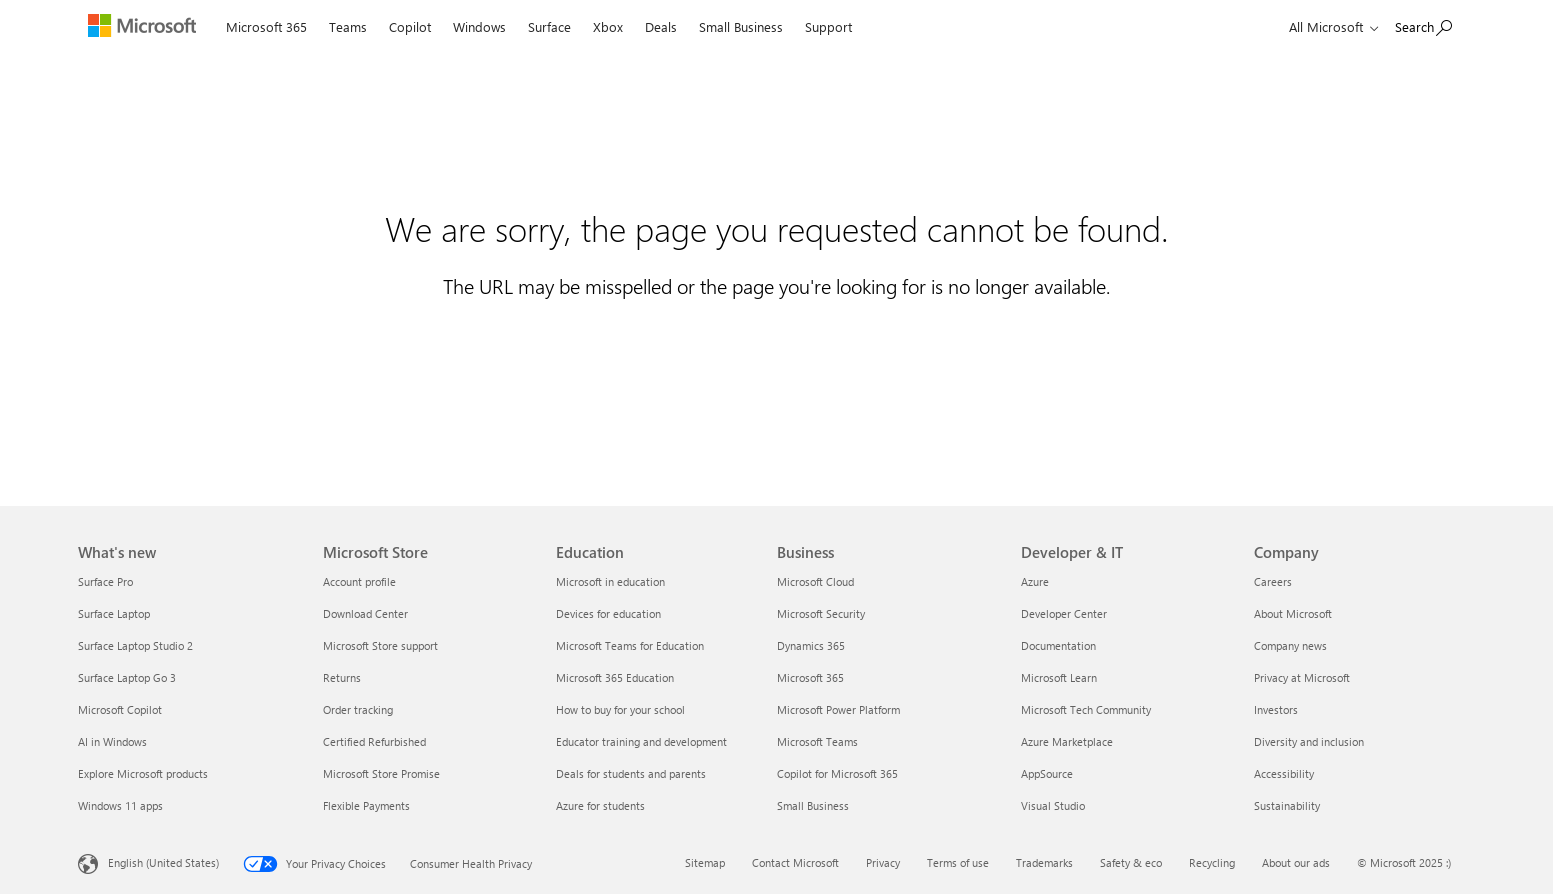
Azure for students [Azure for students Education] (600, 805)
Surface (549, 26)
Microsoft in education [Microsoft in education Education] (610, 581)
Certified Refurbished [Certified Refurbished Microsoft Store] (374, 741)
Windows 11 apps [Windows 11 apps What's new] (120, 805)
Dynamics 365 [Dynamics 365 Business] (811, 645)
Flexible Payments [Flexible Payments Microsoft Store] (366, 805)
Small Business (741, 26)
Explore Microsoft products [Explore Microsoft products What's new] (143, 773)
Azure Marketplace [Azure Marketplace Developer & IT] (1067, 741)
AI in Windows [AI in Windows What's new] (112, 741)
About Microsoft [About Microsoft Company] (1293, 613)
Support (828, 26)
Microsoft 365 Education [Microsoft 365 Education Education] (615, 677)
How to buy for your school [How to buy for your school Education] (620, 709)
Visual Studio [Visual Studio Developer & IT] (1053, 805)
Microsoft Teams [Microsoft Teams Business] (817, 741)
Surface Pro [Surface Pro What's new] (105, 581)
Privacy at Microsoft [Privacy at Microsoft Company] (1302, 677)
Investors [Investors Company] (1276, 709)
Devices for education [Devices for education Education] (608, 613)
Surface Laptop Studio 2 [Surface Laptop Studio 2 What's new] (135, 645)
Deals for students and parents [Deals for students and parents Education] (631, 773)
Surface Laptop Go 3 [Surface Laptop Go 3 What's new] (127, 677)
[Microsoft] (146, 28)
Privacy (883, 862)
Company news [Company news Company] (1290, 645)
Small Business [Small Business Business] (813, 805)
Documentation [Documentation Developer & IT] (1058, 645)
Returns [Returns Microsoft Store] (342, 677)
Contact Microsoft (795, 862)
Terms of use (958, 862)
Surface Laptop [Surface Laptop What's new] (114, 613)
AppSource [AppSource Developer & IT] (1047, 773)
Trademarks (1044, 862)
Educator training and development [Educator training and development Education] (641, 741)
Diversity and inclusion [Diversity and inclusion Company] (1309, 741)
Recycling (1212, 862)
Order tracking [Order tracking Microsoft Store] (358, 709)
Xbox (608, 26)
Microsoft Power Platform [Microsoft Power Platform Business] (838, 709)
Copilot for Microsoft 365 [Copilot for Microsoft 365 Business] (837, 773)
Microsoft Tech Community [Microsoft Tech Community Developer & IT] (1086, 709)
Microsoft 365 (266, 26)
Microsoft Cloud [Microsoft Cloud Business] (815, 581)
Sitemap (705, 862)
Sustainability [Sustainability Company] (1287, 805)
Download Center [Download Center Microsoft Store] (365, 613)
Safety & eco (1131, 862)
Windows (479, 26)
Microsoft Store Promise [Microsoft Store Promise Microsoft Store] (381, 773)
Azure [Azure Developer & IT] (1035, 581)
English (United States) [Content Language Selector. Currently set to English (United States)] (163, 862)
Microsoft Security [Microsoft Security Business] (821, 613)
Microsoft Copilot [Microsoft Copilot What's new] (120, 709)
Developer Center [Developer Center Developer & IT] (1064, 613)
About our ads (1296, 862)
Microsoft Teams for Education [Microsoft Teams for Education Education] (630, 645)
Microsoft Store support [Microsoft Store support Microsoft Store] (380, 645)
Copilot (410, 26)
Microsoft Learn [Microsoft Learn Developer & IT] (1059, 677)
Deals (661, 26)
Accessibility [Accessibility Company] (1284, 773)
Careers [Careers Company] (1273, 581)
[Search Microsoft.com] (1423, 25)
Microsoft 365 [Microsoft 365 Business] (810, 677)
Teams (348, 26)
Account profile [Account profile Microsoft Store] (359, 581)
